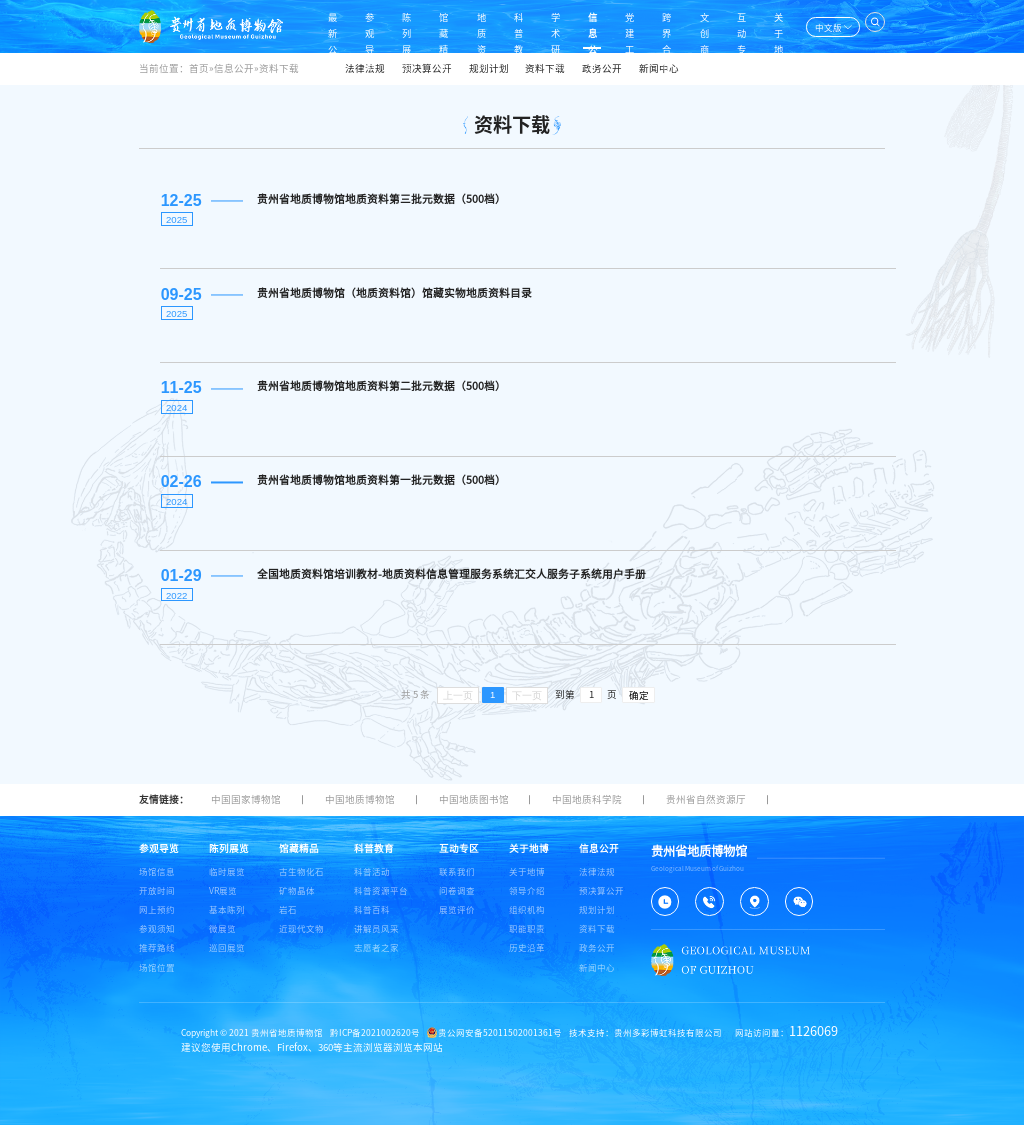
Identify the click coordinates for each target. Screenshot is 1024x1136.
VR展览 (223, 901)
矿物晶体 (297, 901)
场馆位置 (157, 977)
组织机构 (527, 920)
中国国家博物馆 (246, 809)
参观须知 (157, 939)
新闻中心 (659, 68)
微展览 (222, 939)
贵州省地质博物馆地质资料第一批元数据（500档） (380, 487)
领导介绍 (527, 901)
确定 (639, 706)
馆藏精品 (424, 26)
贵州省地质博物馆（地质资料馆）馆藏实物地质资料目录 (393, 295)
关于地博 (777, 26)
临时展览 (227, 881)
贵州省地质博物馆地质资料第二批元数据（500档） (380, 391)
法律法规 (365, 68)
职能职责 (527, 939)
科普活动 (372, 881)
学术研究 (542, 26)
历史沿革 (527, 958)
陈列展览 (385, 26)
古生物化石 (301, 881)
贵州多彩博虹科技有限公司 (668, 1043)
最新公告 (307, 26)
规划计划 (489, 68)
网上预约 (157, 920)
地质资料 (463, 26)
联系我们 (457, 881)
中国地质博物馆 (360, 809)
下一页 (527, 705)
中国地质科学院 (587, 809)
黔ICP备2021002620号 (375, 1043)
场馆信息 (157, 881)
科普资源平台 (381, 901)
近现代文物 (301, 939)
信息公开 (581, 26)
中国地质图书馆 (474, 809)
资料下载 (545, 68)
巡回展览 (227, 958)
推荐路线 (157, 958)
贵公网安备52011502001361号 (494, 1043)
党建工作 (620, 26)
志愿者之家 (376, 958)
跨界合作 (659, 26)
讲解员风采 (376, 939)
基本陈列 (227, 920)
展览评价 (457, 920)
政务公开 (602, 68)
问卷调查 (457, 901)
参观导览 (346, 26)
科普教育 (503, 26)
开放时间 (157, 901)
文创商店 (699, 26)
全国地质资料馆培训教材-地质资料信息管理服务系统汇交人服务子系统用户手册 (450, 583)
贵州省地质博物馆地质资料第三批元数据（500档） (380, 199)
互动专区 (738, 26)
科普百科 (372, 920)
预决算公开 (427, 68)
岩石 (288, 920)
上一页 (458, 705)
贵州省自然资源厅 (706, 809)
